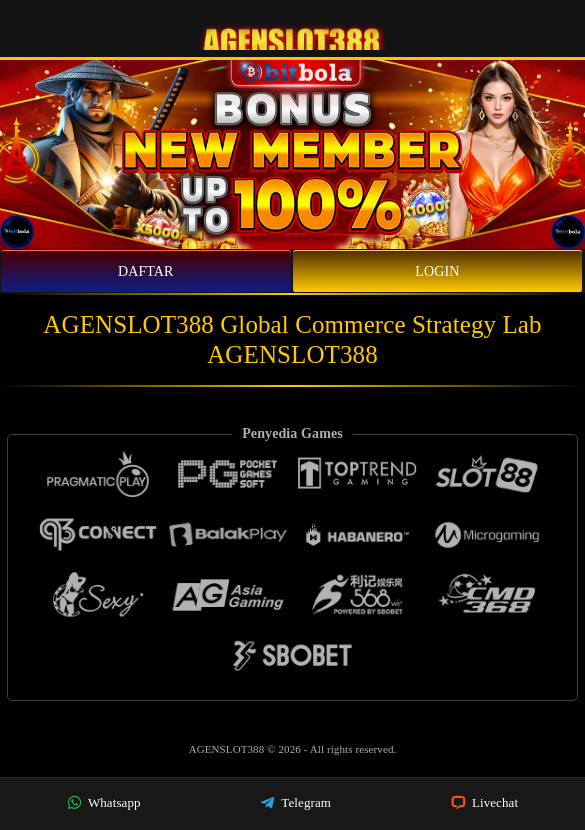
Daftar (146, 271)
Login (437, 271)
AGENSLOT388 (228, 749)
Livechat (485, 802)
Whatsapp (104, 802)
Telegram (295, 802)
